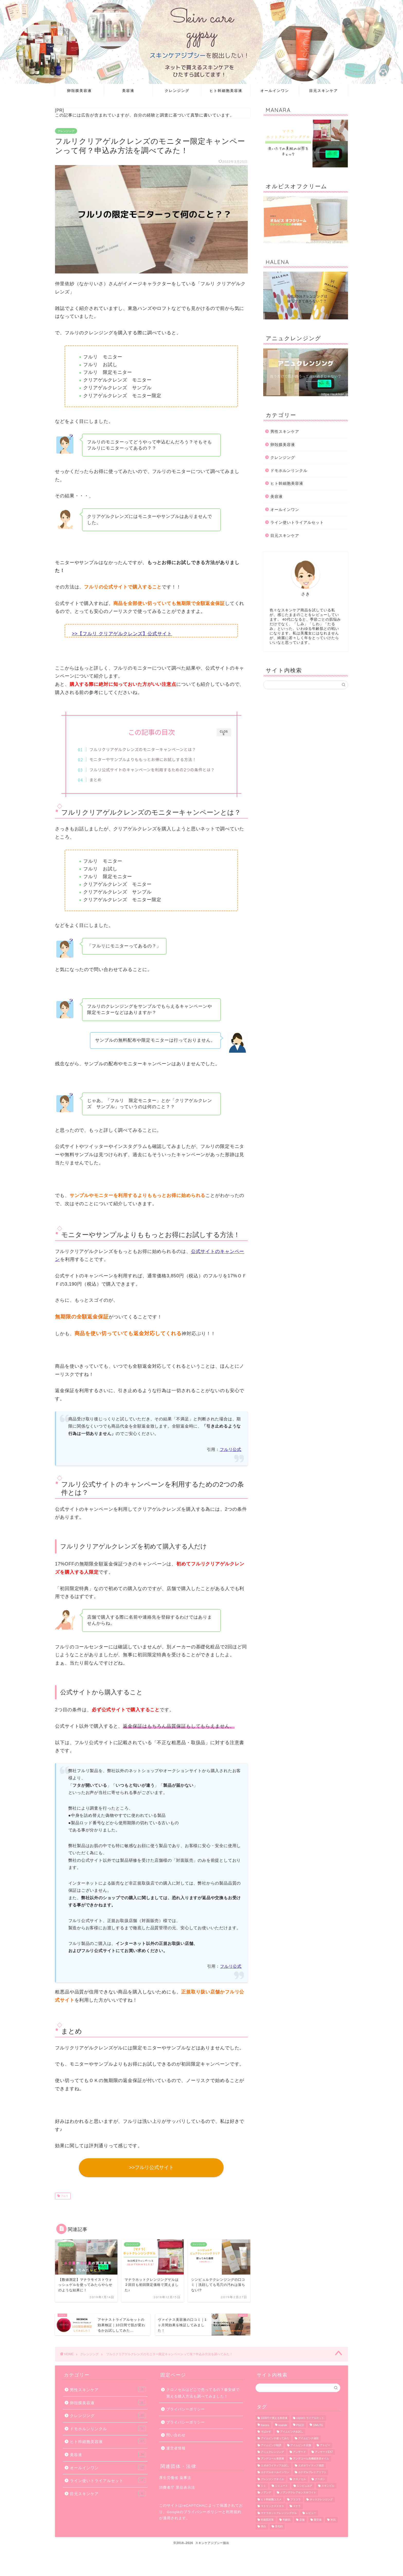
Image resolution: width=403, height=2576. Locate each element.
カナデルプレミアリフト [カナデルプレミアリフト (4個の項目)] (312, 2472)
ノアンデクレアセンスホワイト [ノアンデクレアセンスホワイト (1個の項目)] (298, 2492)
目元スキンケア (323, 90)
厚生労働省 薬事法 (175, 2478)
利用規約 (233, 2512)
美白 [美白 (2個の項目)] (263, 2526)
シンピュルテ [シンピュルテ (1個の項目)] (304, 2485)
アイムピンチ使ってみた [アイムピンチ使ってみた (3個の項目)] (275, 2438)
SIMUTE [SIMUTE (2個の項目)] (318, 2425)
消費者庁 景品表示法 (177, 2487)
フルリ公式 (230, 1449)
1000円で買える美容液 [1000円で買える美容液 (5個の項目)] (274, 2418)
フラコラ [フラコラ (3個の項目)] (295, 2499)
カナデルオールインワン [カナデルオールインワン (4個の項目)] (275, 2472)
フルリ (64, 2195)
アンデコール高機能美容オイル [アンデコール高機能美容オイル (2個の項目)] (311, 2458)
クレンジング (177, 90)
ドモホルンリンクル (288, 470)
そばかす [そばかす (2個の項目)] (266, 2431)
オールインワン (274, 90)
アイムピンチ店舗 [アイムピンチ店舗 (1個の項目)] (300, 2445)
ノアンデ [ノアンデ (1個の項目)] (266, 2492)
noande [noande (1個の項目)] (282, 2425)
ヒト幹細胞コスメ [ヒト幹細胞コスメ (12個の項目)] (271, 2499)
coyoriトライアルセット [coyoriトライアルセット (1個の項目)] (310, 2418)
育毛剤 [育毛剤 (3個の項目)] (279, 2526)
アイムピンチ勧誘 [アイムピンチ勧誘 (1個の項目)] (271, 2445)
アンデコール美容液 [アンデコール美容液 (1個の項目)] (272, 2458)
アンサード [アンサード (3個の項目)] (299, 2451)
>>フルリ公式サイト (151, 2167)
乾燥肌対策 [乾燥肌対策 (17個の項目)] (267, 2519)
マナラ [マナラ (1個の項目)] (297, 2506)
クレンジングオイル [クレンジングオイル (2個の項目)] (272, 2479)
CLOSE (224, 733)
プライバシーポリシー (185, 2409)
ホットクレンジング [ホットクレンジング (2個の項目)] (321, 2499)
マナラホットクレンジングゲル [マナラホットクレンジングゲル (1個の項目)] (279, 2513)
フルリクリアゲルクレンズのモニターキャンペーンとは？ (143, 749)
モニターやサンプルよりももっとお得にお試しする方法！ (143, 759)
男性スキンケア (284, 431)
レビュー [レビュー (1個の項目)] (311, 2513)
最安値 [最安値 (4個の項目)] (318, 2519)
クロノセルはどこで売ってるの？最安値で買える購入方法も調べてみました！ (203, 2393)
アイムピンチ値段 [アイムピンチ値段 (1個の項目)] (308, 2438)
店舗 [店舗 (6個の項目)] (302, 2519)
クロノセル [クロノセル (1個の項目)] (299, 2479)
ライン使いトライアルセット (297, 522)
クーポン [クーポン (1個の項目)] (320, 2479)
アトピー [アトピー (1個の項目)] (325, 2445)
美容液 (128, 90)
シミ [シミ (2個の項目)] (263, 2485)
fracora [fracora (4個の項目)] (265, 2425)
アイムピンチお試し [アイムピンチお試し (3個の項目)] (291, 2431)
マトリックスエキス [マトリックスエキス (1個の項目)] (272, 2506)
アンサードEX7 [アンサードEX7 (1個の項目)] (324, 2451)
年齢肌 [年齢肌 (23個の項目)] (286, 2519)
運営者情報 (176, 2448)
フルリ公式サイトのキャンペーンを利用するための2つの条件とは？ (152, 769)
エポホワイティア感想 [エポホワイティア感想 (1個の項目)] (311, 2465)
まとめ (96, 779)
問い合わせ (176, 2435)
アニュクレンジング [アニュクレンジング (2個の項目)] (272, 2451)
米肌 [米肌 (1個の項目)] (333, 2519)
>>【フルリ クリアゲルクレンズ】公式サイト (122, 633)
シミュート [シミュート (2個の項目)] (281, 2485)
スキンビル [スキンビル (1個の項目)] (328, 2485)
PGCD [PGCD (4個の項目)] (300, 2425)
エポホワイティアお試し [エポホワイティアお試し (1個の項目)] (275, 2465)
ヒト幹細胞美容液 (225, 90)
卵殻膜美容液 (79, 90)
